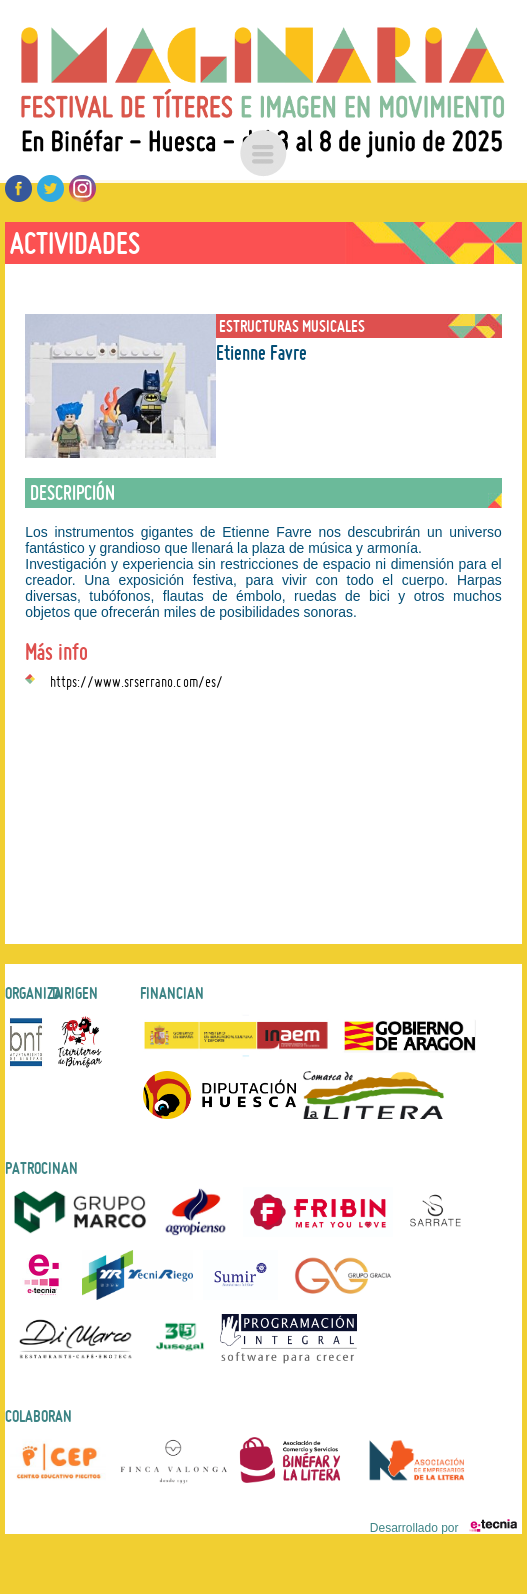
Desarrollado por (443, 1528)
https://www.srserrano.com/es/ (136, 679)
